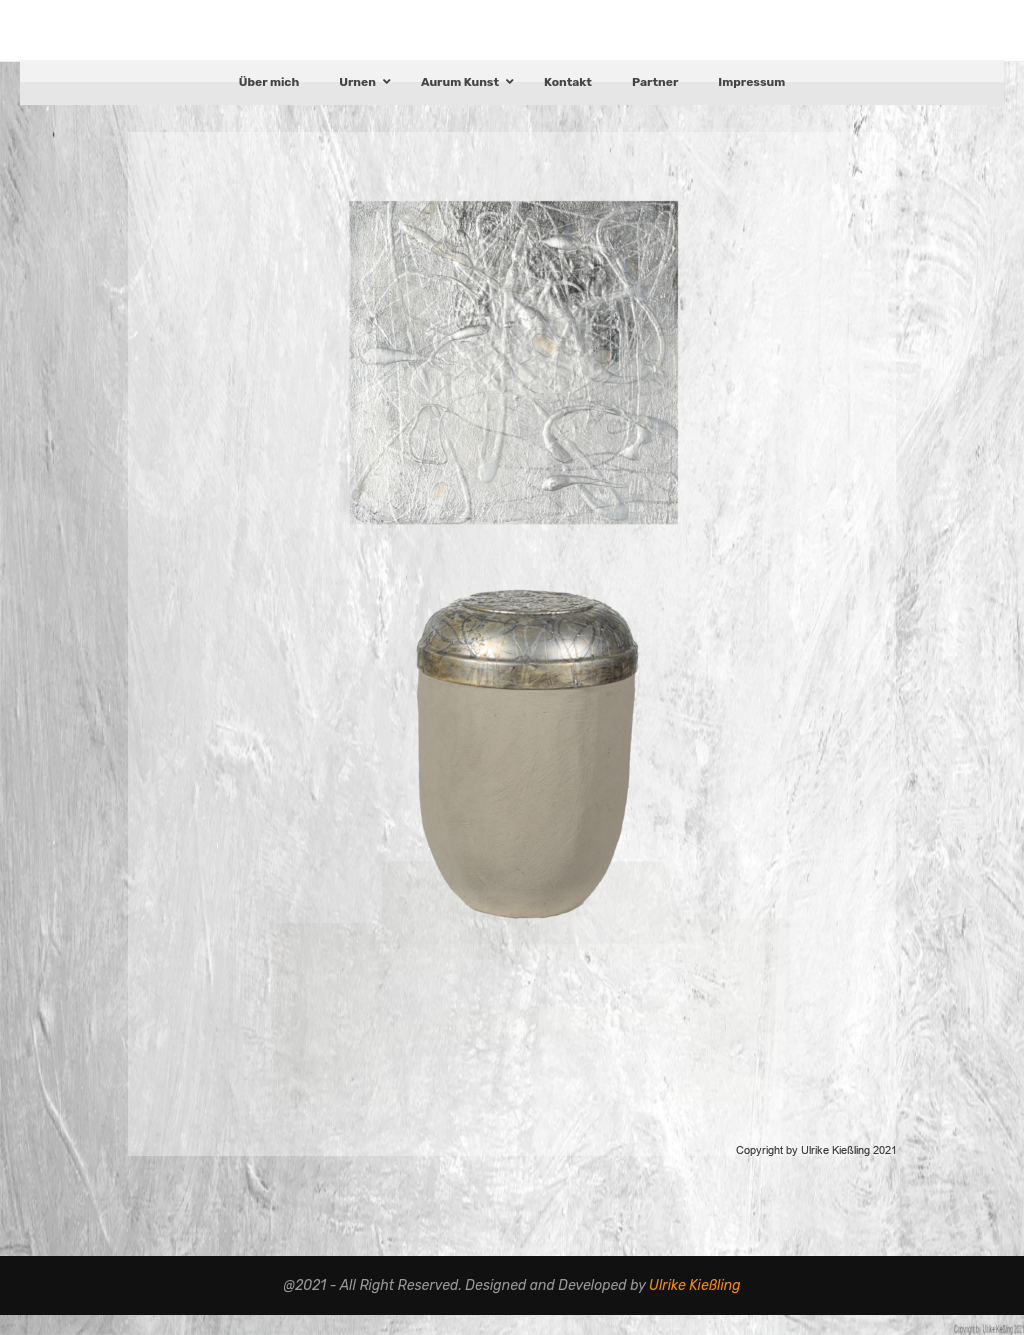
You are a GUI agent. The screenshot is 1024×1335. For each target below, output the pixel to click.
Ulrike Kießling (695, 1304)
